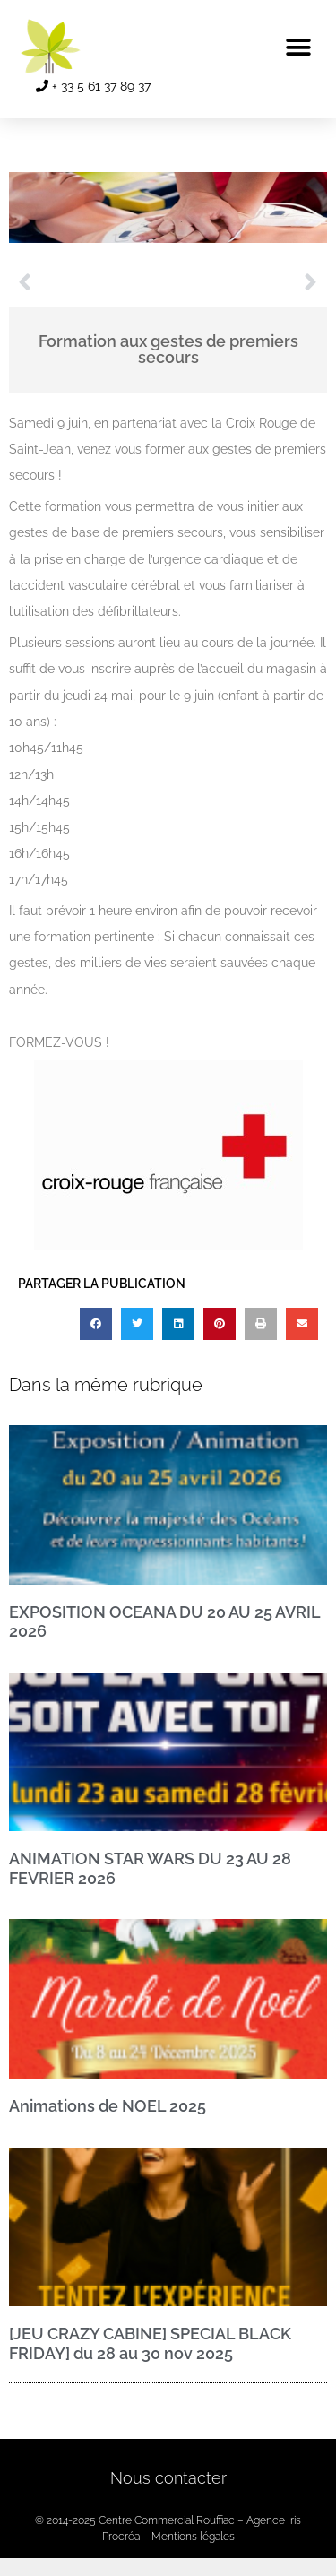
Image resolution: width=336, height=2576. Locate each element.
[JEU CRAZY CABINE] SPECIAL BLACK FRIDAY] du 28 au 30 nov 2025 (150, 2343)
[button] (298, 47)
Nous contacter (168, 2477)
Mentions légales (193, 2536)
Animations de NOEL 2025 (107, 2105)
